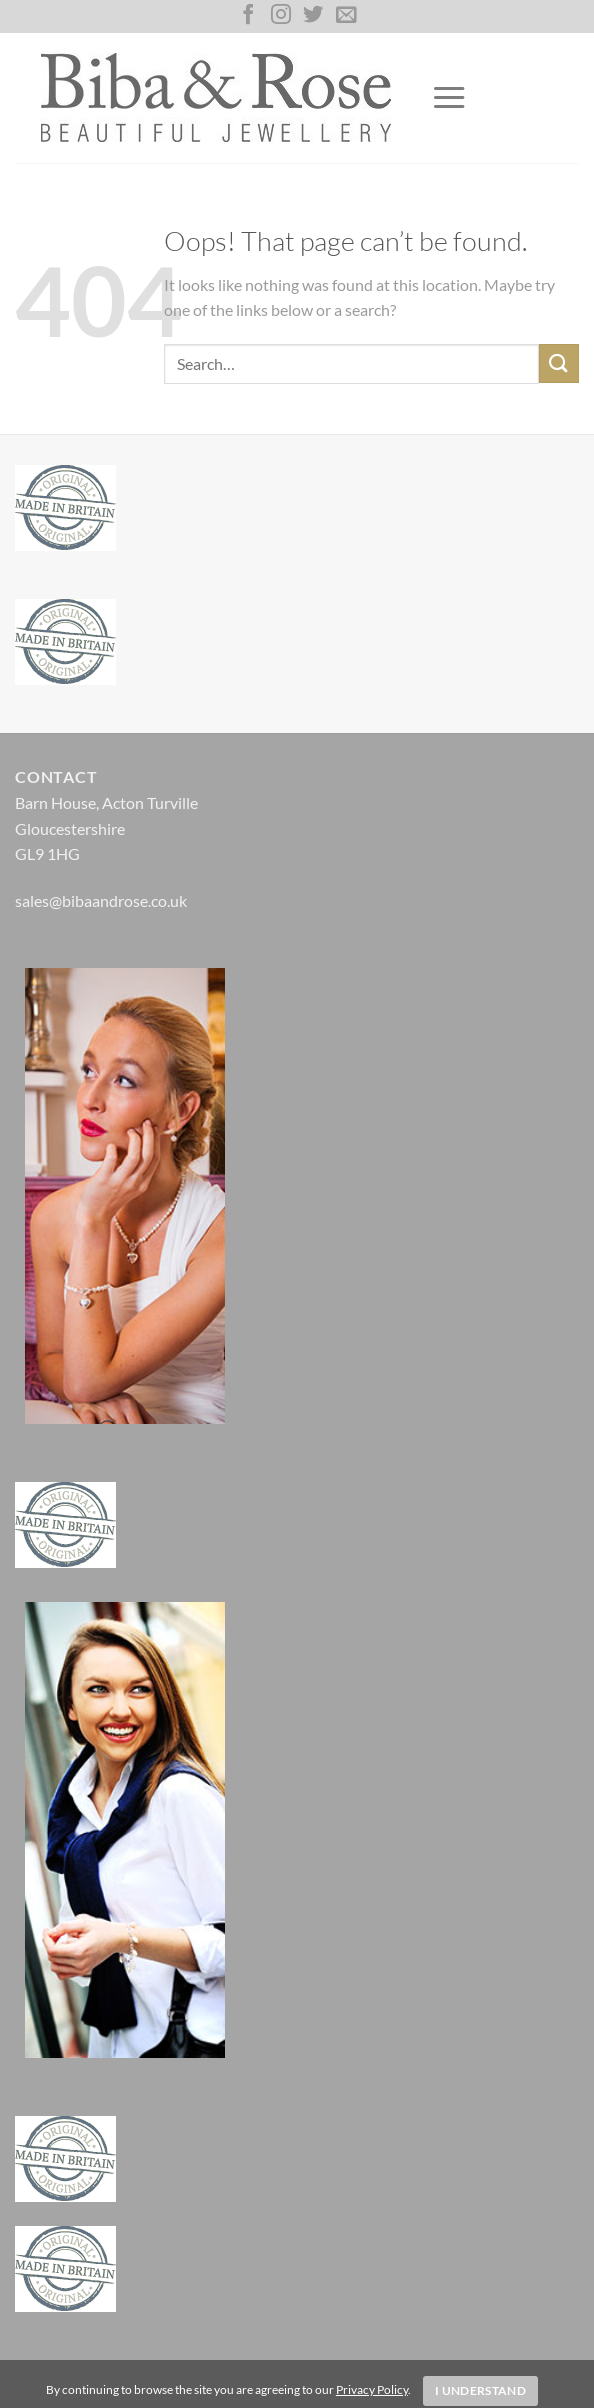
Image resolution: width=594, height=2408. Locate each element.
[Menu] (449, 98)
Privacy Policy (372, 2389)
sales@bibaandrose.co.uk (101, 900)
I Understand (480, 2390)
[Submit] (559, 363)
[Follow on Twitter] (313, 16)
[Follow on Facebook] (248, 16)
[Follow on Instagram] (281, 16)
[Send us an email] (346, 16)
